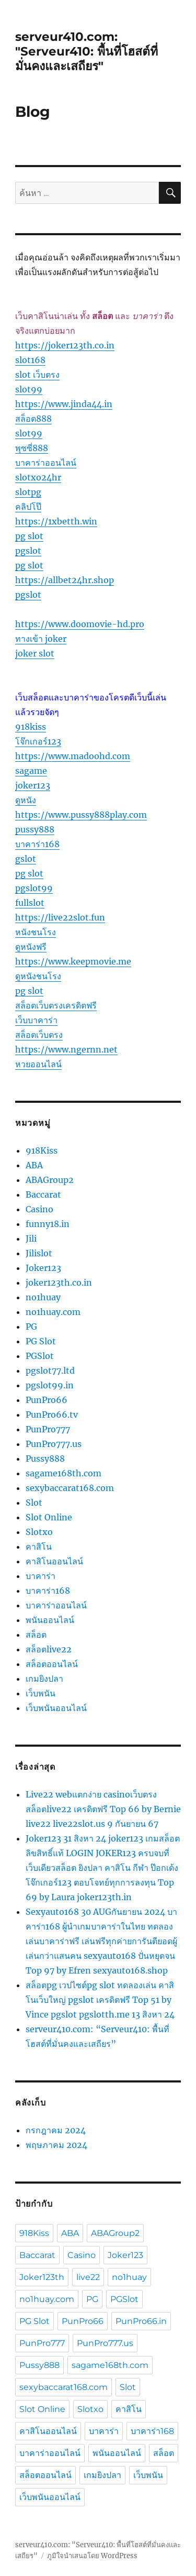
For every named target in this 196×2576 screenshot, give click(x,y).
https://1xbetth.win (56, 521)
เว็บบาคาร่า (36, 1020)
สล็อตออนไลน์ (52, 1664)
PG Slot (41, 1341)
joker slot (34, 653)
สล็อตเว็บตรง (39, 1034)
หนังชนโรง (35, 932)
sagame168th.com (63, 1473)
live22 (88, 2277)
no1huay (43, 1297)
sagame (31, 770)
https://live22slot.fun (60, 917)
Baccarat (43, 1194)
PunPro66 (46, 1400)
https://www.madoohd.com (72, 756)
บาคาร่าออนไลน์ (45, 462)
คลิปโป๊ (28, 506)
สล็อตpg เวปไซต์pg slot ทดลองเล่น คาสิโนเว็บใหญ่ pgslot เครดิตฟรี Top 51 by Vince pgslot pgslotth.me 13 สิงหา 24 (100, 2000)
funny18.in (48, 1224)
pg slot (29, 536)
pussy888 (34, 829)
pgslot (28, 550)
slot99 (28, 389)
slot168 (30, 360)
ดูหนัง (25, 800)
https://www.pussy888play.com (81, 814)
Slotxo (39, 1532)
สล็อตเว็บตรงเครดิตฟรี (56, 1005)
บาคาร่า (40, 1576)
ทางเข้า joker (40, 638)
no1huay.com (53, 1312)
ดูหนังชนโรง (38, 976)
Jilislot (39, 1253)
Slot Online (49, 1517)
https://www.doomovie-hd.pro (79, 624)
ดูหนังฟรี (31, 946)
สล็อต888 (33, 418)
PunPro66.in (141, 2321)
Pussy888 (45, 1458)
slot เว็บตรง (37, 374)
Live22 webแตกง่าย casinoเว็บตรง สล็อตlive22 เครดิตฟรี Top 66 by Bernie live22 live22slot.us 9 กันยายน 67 (103, 1809)
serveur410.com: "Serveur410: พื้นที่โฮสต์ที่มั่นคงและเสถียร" (86, 51)
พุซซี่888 (31, 448)
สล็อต (36, 1634)
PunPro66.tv (52, 1414)
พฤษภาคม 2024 (56, 2145)
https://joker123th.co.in (64, 345)
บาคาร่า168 (37, 844)
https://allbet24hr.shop (64, 580)
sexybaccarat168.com (70, 1488)
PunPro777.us (54, 1444)
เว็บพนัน (40, 1693)
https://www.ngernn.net (66, 1049)
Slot (34, 1502)
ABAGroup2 (50, 1180)
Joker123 (43, 1268)
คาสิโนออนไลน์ (54, 1561)
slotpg (28, 492)
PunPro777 (48, 1429)
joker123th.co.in (59, 1282)
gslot (25, 858)
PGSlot (40, 1356)
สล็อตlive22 (49, 1649)
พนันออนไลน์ (50, 1620)
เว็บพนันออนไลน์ (56, 1708)
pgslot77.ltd (50, 1370)
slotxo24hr (38, 477)
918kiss (30, 726)
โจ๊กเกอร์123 (38, 741)
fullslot (29, 902)
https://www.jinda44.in (63, 404)
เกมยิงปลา (44, 1678)
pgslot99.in (50, 1385)
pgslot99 (34, 888)
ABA (34, 1165)
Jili (31, 1238)
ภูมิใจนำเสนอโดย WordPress (92, 2555)
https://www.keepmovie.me (73, 961)
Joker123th (41, 2277)
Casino (39, 1209)
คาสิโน (39, 1546)
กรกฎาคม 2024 (56, 2130)
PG (31, 1326)
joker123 (32, 785)
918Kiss (41, 1150)
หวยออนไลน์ (38, 1064)
